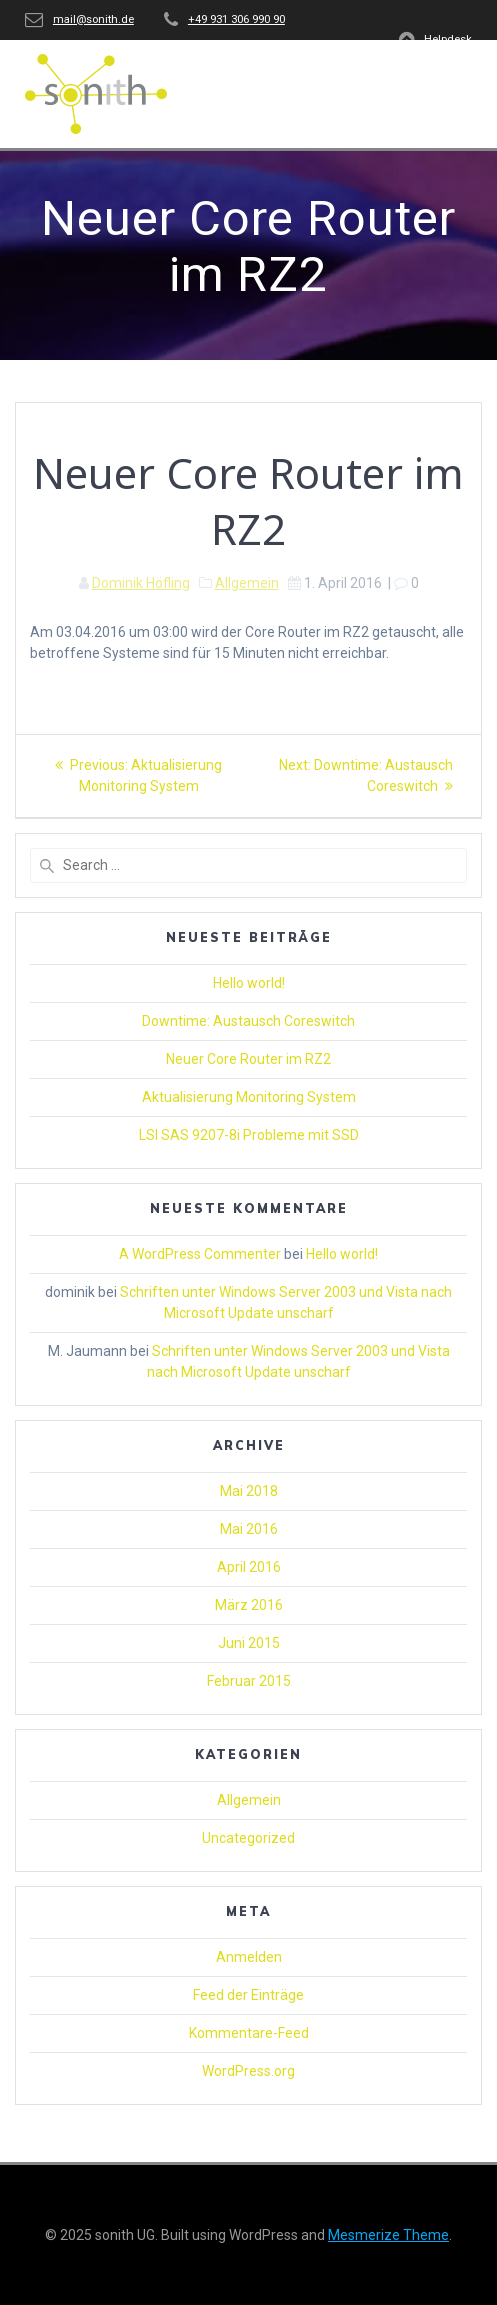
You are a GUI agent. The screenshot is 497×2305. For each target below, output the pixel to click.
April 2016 (249, 1567)
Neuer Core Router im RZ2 (248, 1059)
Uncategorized (248, 1838)
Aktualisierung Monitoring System (249, 1097)
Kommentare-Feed (249, 2033)
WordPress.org (248, 2071)
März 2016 (249, 1605)
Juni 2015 (249, 1643)
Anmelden (249, 1957)
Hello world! (249, 983)
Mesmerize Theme (388, 2235)
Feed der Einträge (248, 1995)
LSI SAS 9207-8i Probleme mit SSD (249, 1135)
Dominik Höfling (141, 583)
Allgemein (247, 583)
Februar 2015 (249, 1681)
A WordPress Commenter (200, 1254)
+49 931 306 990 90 (236, 19)
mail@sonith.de (93, 19)
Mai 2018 (249, 1491)
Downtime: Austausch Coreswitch (248, 1021)
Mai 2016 (249, 1529)
